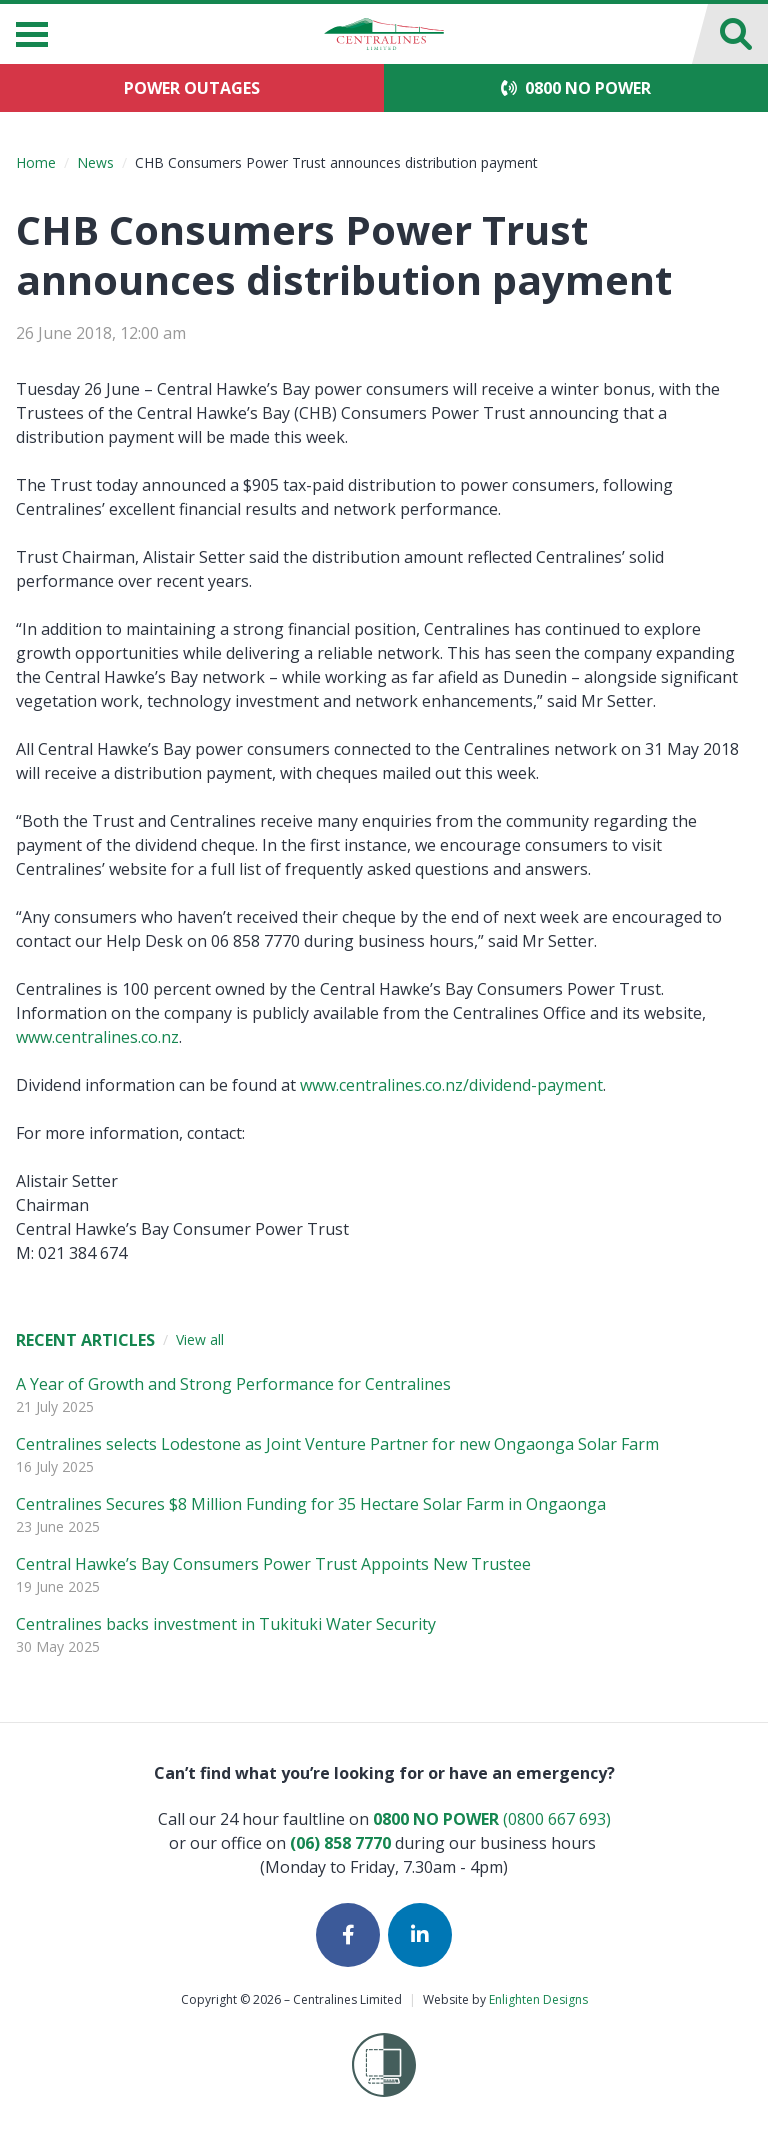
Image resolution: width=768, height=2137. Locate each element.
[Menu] (32, 34)
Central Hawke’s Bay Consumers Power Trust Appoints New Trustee (273, 1564)
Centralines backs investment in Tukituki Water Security (226, 1624)
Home (36, 162)
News (95, 162)
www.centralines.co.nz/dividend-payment (451, 1085)
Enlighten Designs (538, 1999)
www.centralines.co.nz (97, 1037)
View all (200, 1339)
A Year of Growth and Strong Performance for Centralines (233, 1384)
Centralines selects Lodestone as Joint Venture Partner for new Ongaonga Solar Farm (337, 1444)
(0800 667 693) (492, 1819)
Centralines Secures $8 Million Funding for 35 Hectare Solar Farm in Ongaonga (311, 1504)
